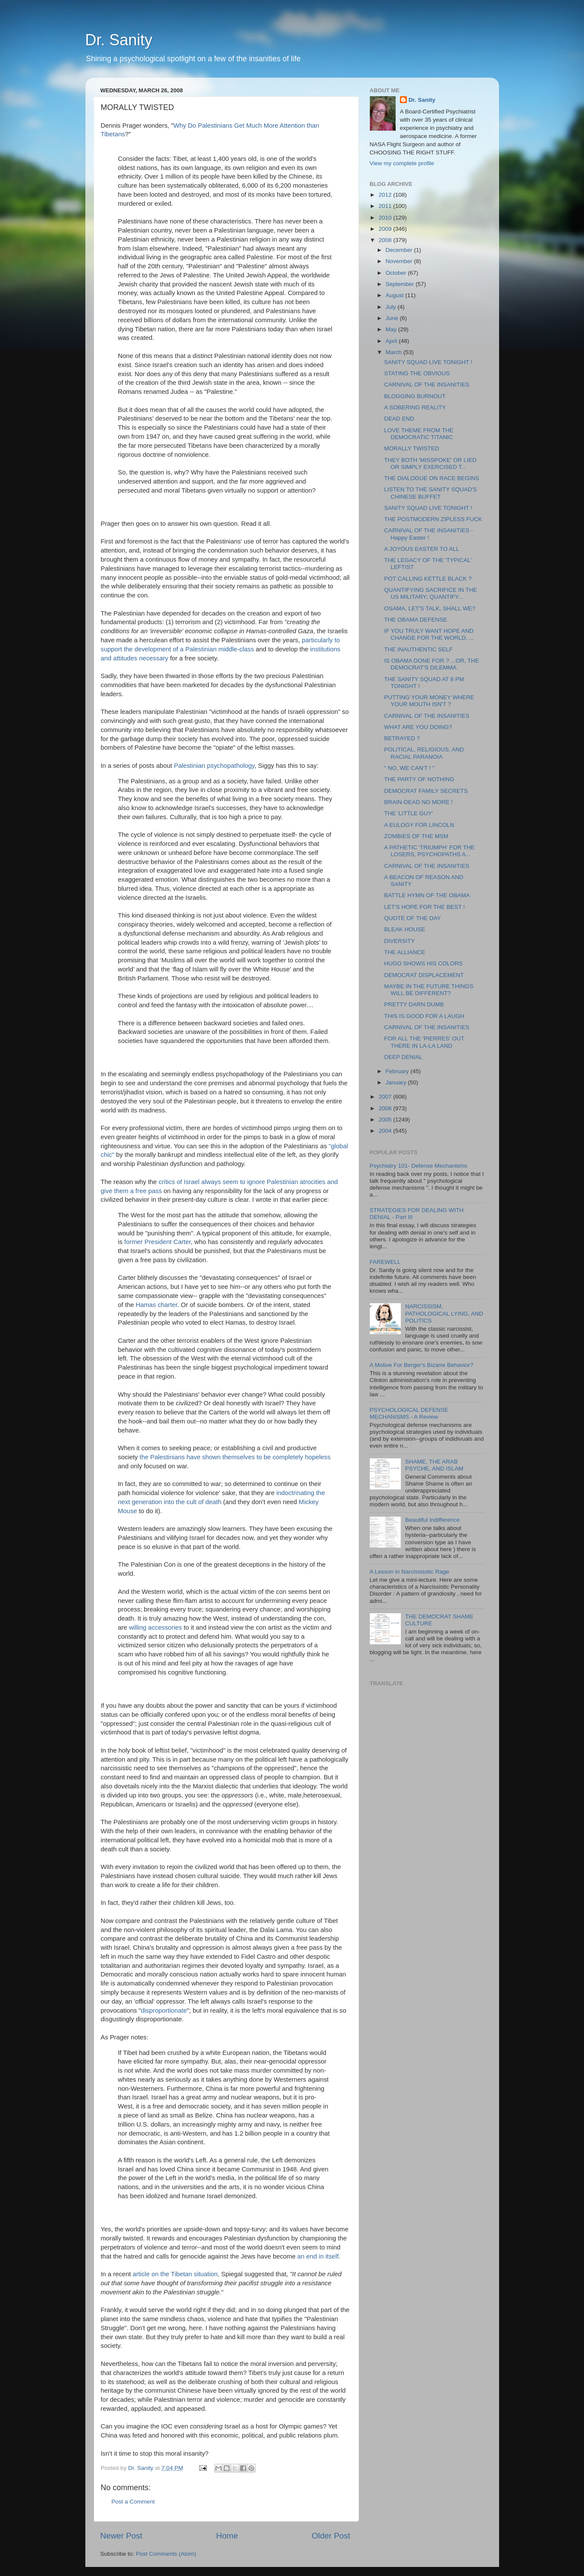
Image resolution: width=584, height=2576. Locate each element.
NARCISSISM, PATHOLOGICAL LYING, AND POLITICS (444, 1313)
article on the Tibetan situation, (176, 2274)
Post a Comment (133, 2501)
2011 (385, 206)
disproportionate (164, 2010)
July (392, 307)
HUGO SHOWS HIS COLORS (423, 963)
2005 (385, 1119)
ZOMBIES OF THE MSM (416, 836)
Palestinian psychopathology (214, 765)
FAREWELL (385, 1262)
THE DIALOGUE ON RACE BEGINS (431, 478)
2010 (385, 217)
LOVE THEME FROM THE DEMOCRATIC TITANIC (418, 433)
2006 (385, 1108)
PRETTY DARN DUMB (414, 1004)
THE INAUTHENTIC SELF (418, 649)
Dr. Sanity (119, 40)
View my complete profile (402, 163)
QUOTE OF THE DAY (412, 918)
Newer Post (121, 2535)
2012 (385, 195)
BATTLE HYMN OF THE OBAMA (427, 895)
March (394, 352)
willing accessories (156, 1627)
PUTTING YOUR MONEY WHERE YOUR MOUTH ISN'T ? (429, 700)
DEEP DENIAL (403, 1057)
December (400, 250)
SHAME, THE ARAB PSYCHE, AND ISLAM (434, 1465)
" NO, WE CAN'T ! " (409, 768)
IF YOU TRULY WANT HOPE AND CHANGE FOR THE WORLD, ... (429, 634)
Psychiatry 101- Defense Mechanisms (419, 1165)
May (392, 329)
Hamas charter (157, 1304)
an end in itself (318, 2256)
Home (227, 2535)
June (393, 318)
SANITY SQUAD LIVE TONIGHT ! (428, 362)
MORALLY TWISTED (411, 448)
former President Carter (157, 1241)
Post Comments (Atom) (166, 2554)
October (397, 273)
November (400, 261)
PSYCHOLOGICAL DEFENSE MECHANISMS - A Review (409, 1413)
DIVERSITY (399, 941)
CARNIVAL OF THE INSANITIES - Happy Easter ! (428, 533)
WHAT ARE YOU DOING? (418, 727)
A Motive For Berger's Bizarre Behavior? (421, 1365)
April (392, 341)
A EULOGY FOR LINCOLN (419, 825)
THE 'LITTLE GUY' (408, 813)
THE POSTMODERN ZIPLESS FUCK (433, 519)
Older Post (331, 2535)
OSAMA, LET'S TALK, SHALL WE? (429, 608)
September (401, 284)
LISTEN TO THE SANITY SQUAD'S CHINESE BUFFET (430, 492)
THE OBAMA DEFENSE (415, 619)
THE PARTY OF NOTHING (419, 779)
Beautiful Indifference (432, 1520)
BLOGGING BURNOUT (415, 396)
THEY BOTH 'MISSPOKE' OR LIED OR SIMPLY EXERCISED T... (430, 463)
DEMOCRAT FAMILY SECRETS (426, 791)
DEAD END (399, 418)
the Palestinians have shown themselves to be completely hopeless (235, 1457)
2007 (385, 1096)
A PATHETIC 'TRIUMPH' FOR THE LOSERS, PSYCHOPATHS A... (429, 851)
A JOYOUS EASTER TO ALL (421, 549)
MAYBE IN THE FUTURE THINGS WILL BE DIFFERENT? (428, 989)
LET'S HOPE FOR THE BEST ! (424, 907)
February (398, 1071)
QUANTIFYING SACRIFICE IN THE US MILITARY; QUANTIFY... (430, 593)
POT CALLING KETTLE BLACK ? (428, 578)
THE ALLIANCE (404, 952)
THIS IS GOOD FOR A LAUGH (424, 1016)
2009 (385, 229)
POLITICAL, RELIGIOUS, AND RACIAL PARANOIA (424, 753)
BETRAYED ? (402, 738)
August (396, 295)
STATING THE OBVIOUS (417, 373)
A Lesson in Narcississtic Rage (410, 1571)
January (397, 1082)
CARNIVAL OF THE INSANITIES (426, 384)
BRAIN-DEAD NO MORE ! (418, 802)
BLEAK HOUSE (404, 929)
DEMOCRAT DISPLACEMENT (424, 975)
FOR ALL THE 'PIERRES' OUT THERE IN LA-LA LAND (424, 1042)
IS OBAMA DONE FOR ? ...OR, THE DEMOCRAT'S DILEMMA (431, 664)
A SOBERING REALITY (415, 407)
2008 (385, 240)
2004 (385, 1131)
